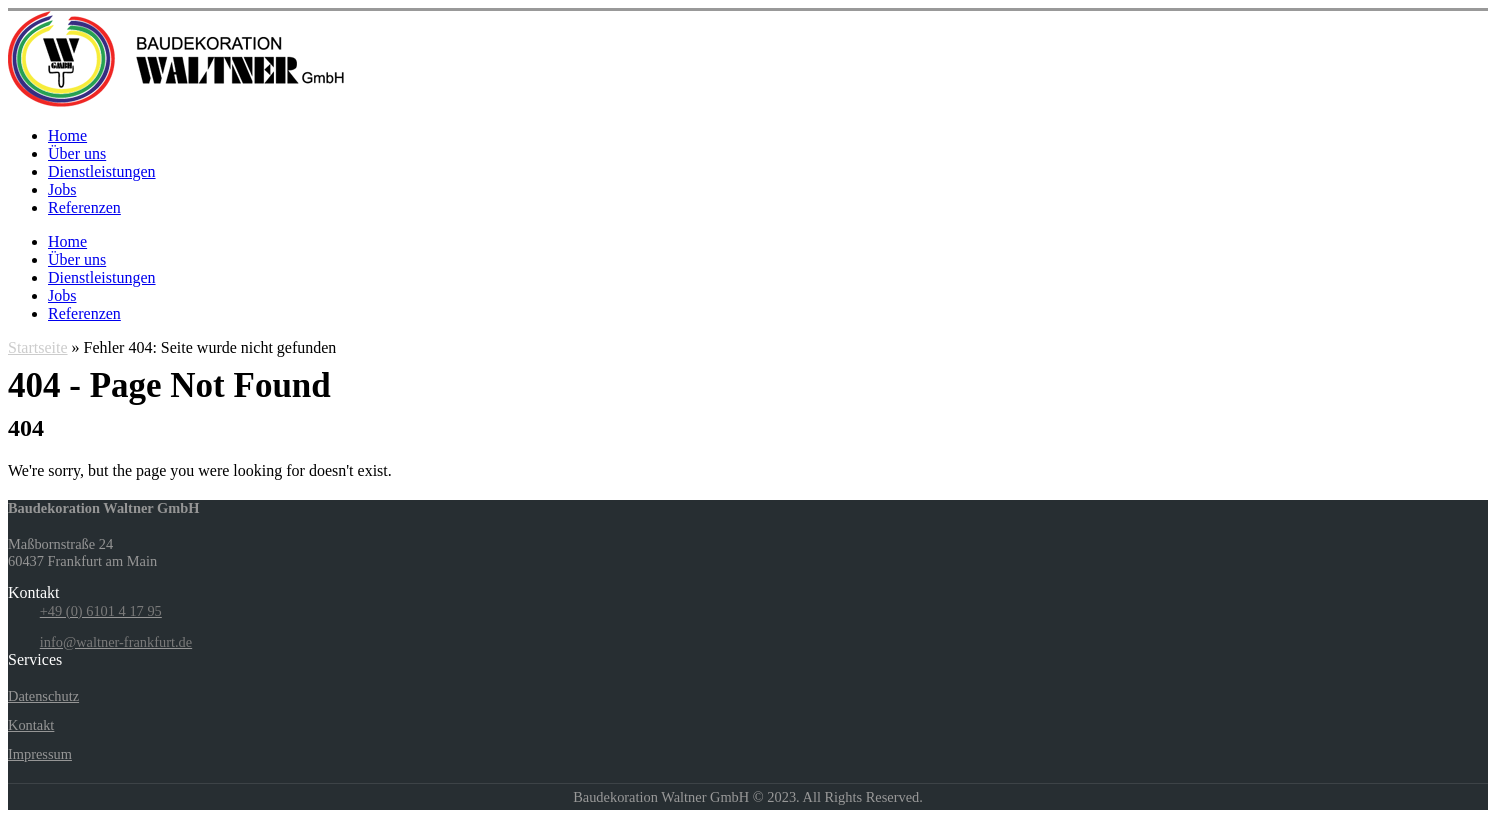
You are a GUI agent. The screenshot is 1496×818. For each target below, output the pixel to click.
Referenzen (84, 207)
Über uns (77, 153)
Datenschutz (43, 696)
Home (67, 135)
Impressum (40, 754)
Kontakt (31, 725)
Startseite (38, 347)
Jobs (62, 189)
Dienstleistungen (102, 171)
